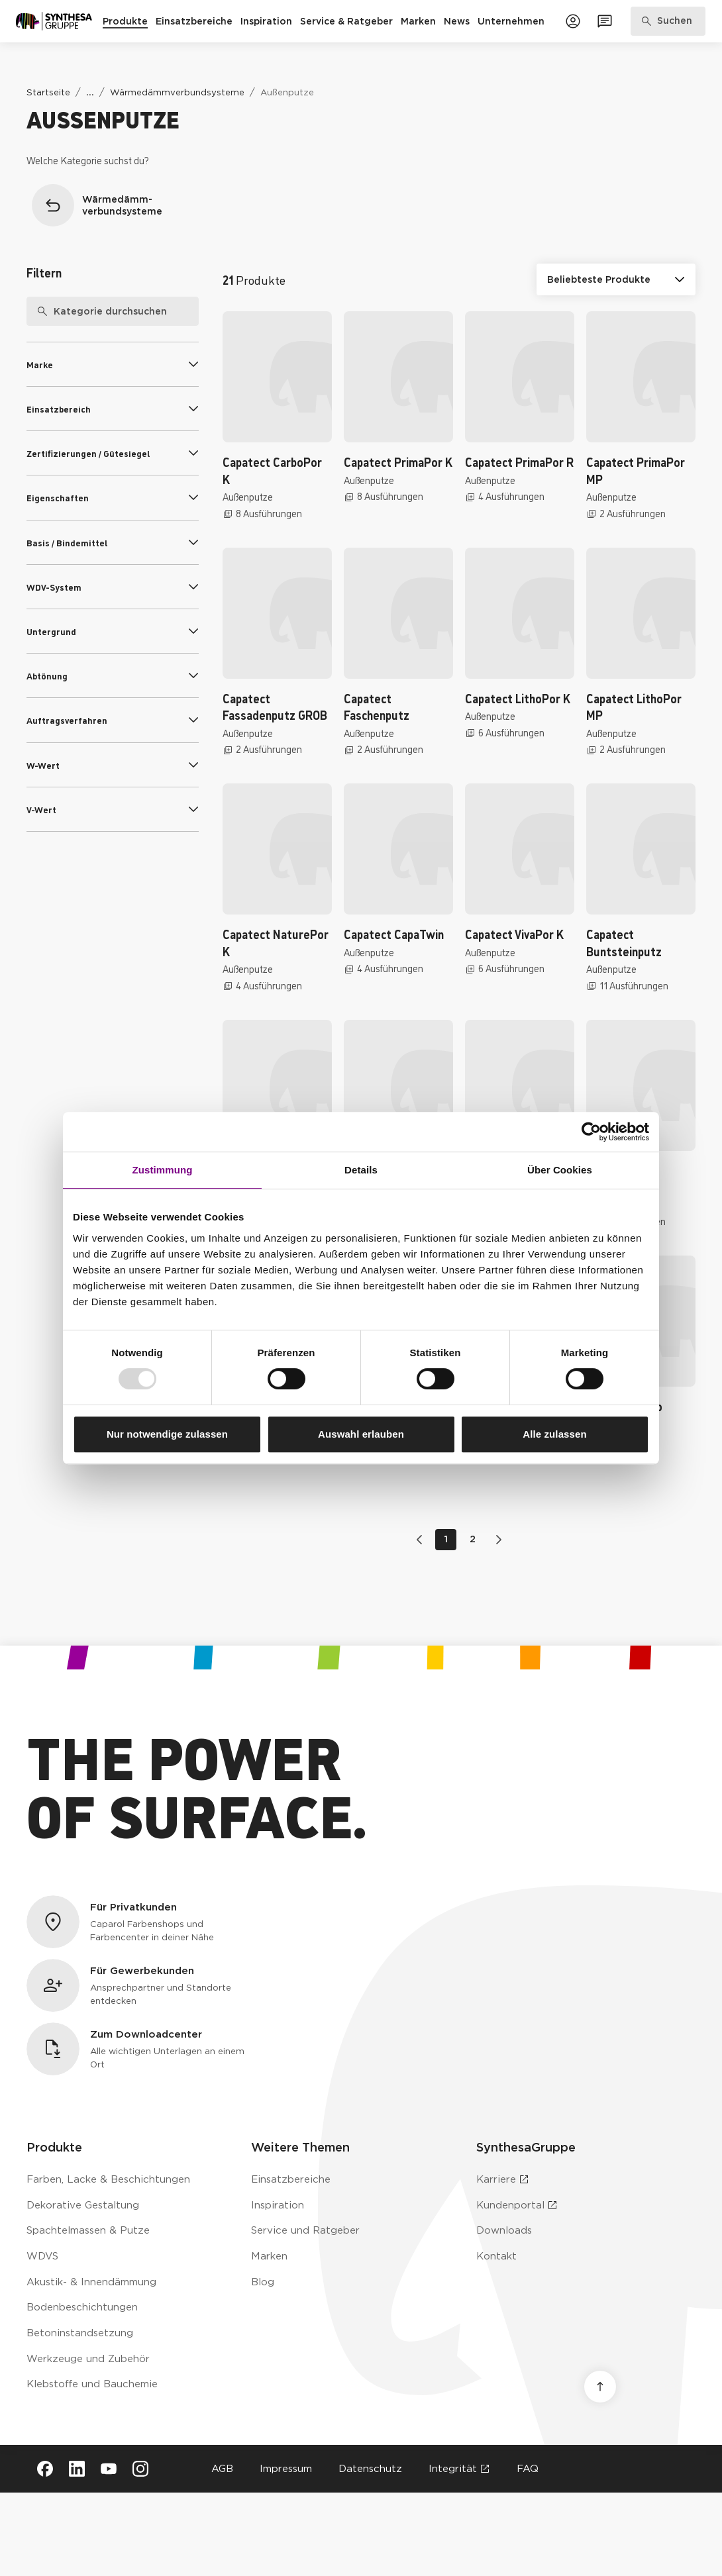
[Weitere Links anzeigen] (90, 92)
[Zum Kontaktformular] (604, 21)
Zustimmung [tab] (162, 1169)
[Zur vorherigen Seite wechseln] (422, 1539)
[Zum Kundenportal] (573, 21)
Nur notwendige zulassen (167, 1434)
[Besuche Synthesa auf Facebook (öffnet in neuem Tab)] (45, 2469)
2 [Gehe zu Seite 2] (473, 1539)
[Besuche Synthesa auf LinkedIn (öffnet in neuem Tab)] (77, 2469)
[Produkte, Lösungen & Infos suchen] (668, 21)
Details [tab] (361, 1169)
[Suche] (37, 311)
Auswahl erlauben (361, 1434)
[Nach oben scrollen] (600, 2387)
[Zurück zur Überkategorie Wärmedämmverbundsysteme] (109, 205)
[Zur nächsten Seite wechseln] (496, 1539)
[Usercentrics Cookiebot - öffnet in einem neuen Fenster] (591, 1132)
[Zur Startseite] (54, 21)
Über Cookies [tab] (559, 1169)
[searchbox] (112, 311)
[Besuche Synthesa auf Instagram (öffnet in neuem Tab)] (140, 2469)
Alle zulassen (554, 1434)
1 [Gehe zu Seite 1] (446, 1539)
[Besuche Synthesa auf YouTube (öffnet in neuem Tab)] (109, 2469)
